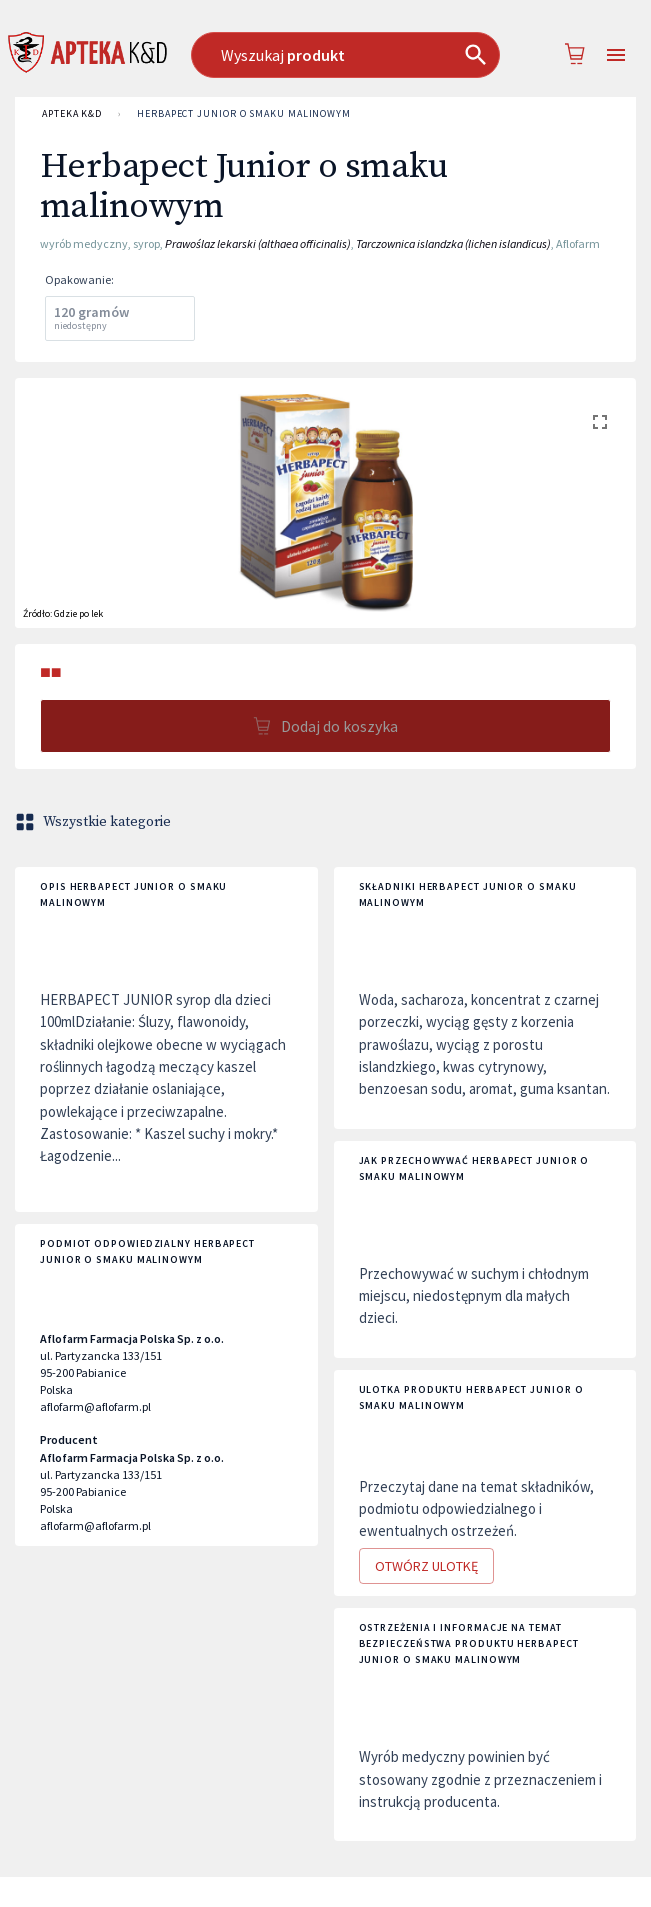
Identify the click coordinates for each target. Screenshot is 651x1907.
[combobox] (345, 55)
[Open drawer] (616, 55)
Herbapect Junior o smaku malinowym (244, 114)
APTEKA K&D (72, 114)
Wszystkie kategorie (95, 822)
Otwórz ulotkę (426, 1566)
